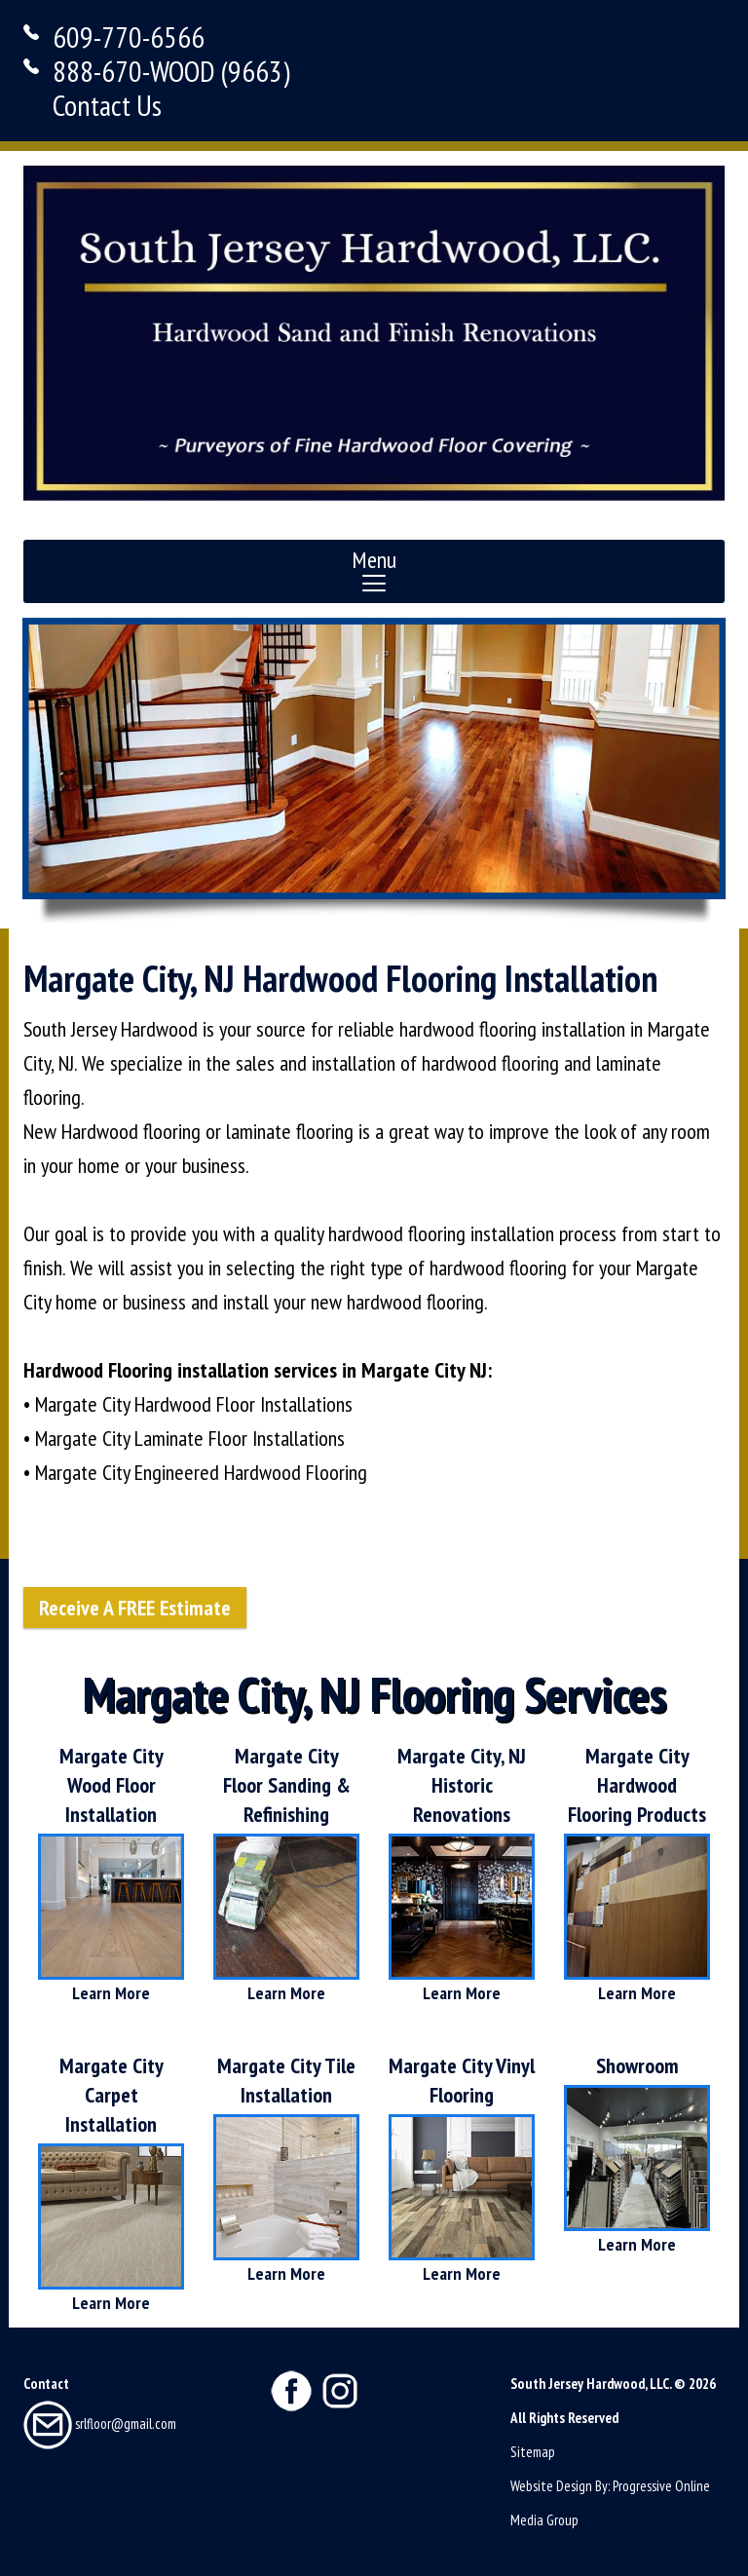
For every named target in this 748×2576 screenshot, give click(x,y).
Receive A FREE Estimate (135, 1607)
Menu (374, 570)
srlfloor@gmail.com (99, 2423)
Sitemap (532, 2452)
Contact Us (107, 105)
